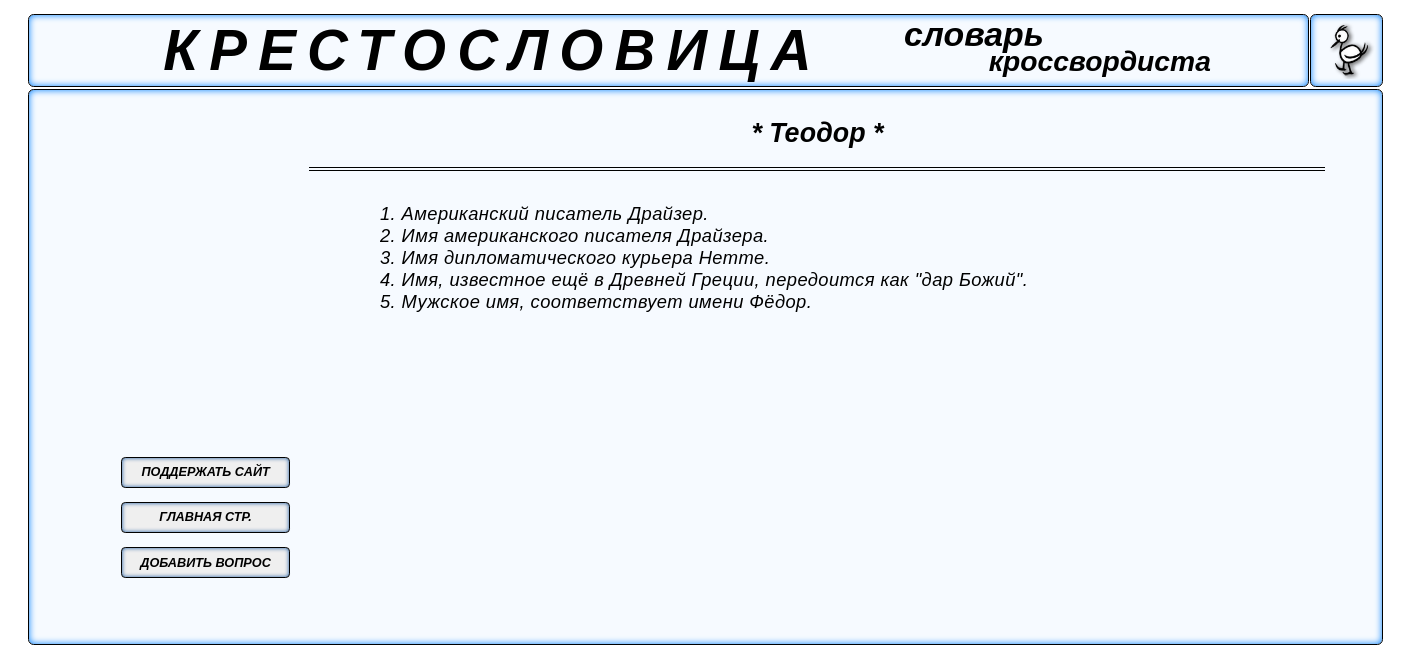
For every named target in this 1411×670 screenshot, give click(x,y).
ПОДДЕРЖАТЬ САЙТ (205, 472)
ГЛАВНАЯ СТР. (205, 517)
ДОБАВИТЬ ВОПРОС (205, 563)
